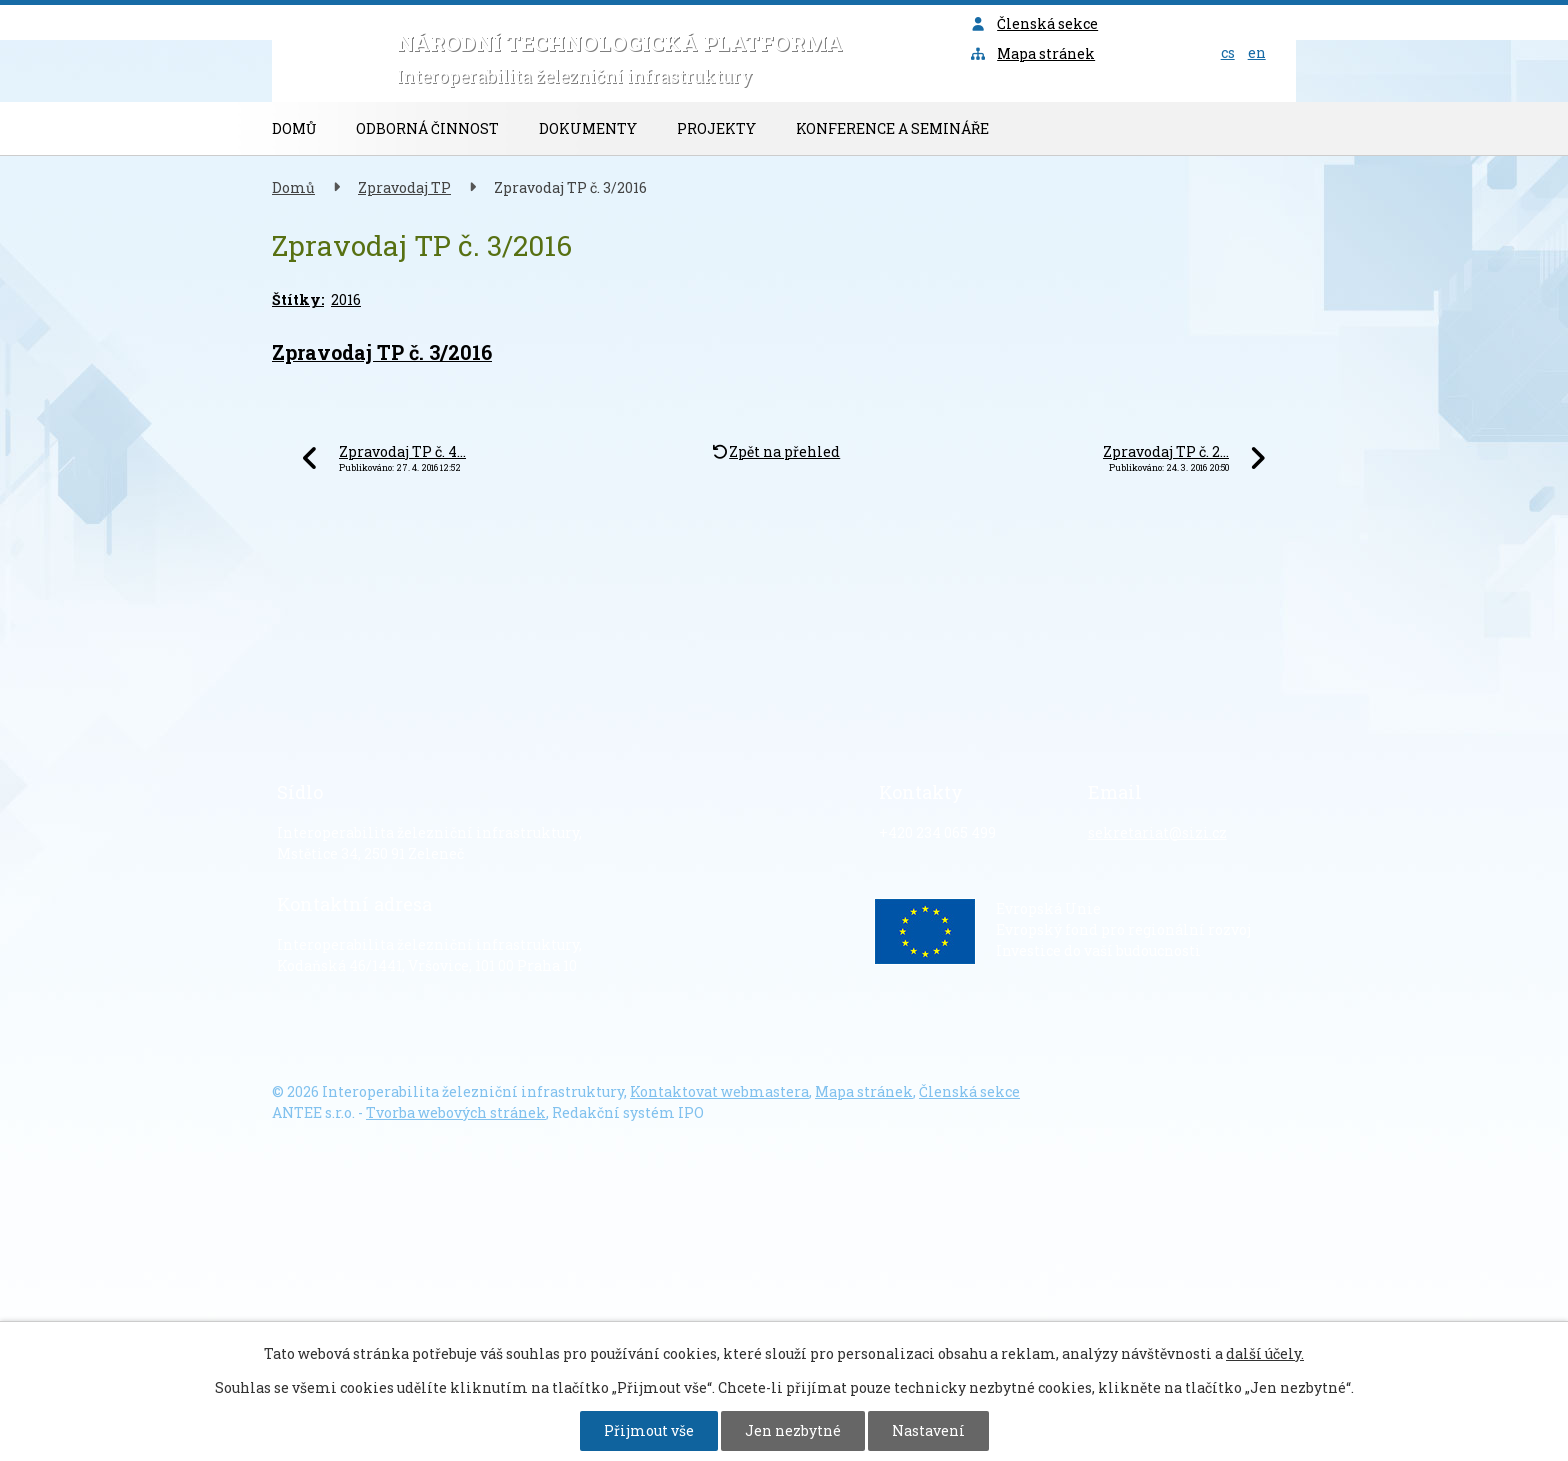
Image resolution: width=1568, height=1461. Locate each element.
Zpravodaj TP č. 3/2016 (382, 352)
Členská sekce (1034, 23)
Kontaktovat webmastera (719, 1091)
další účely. (1265, 1353)
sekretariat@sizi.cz (1157, 832)
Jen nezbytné (793, 1430)
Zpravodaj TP (404, 187)
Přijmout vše (649, 1430)
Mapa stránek (1033, 53)
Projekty (716, 128)
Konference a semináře (892, 128)
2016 (346, 299)
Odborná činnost (427, 128)
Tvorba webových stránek (456, 1112)
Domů (294, 128)
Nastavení (928, 1430)
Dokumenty (588, 128)
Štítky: (298, 299)
